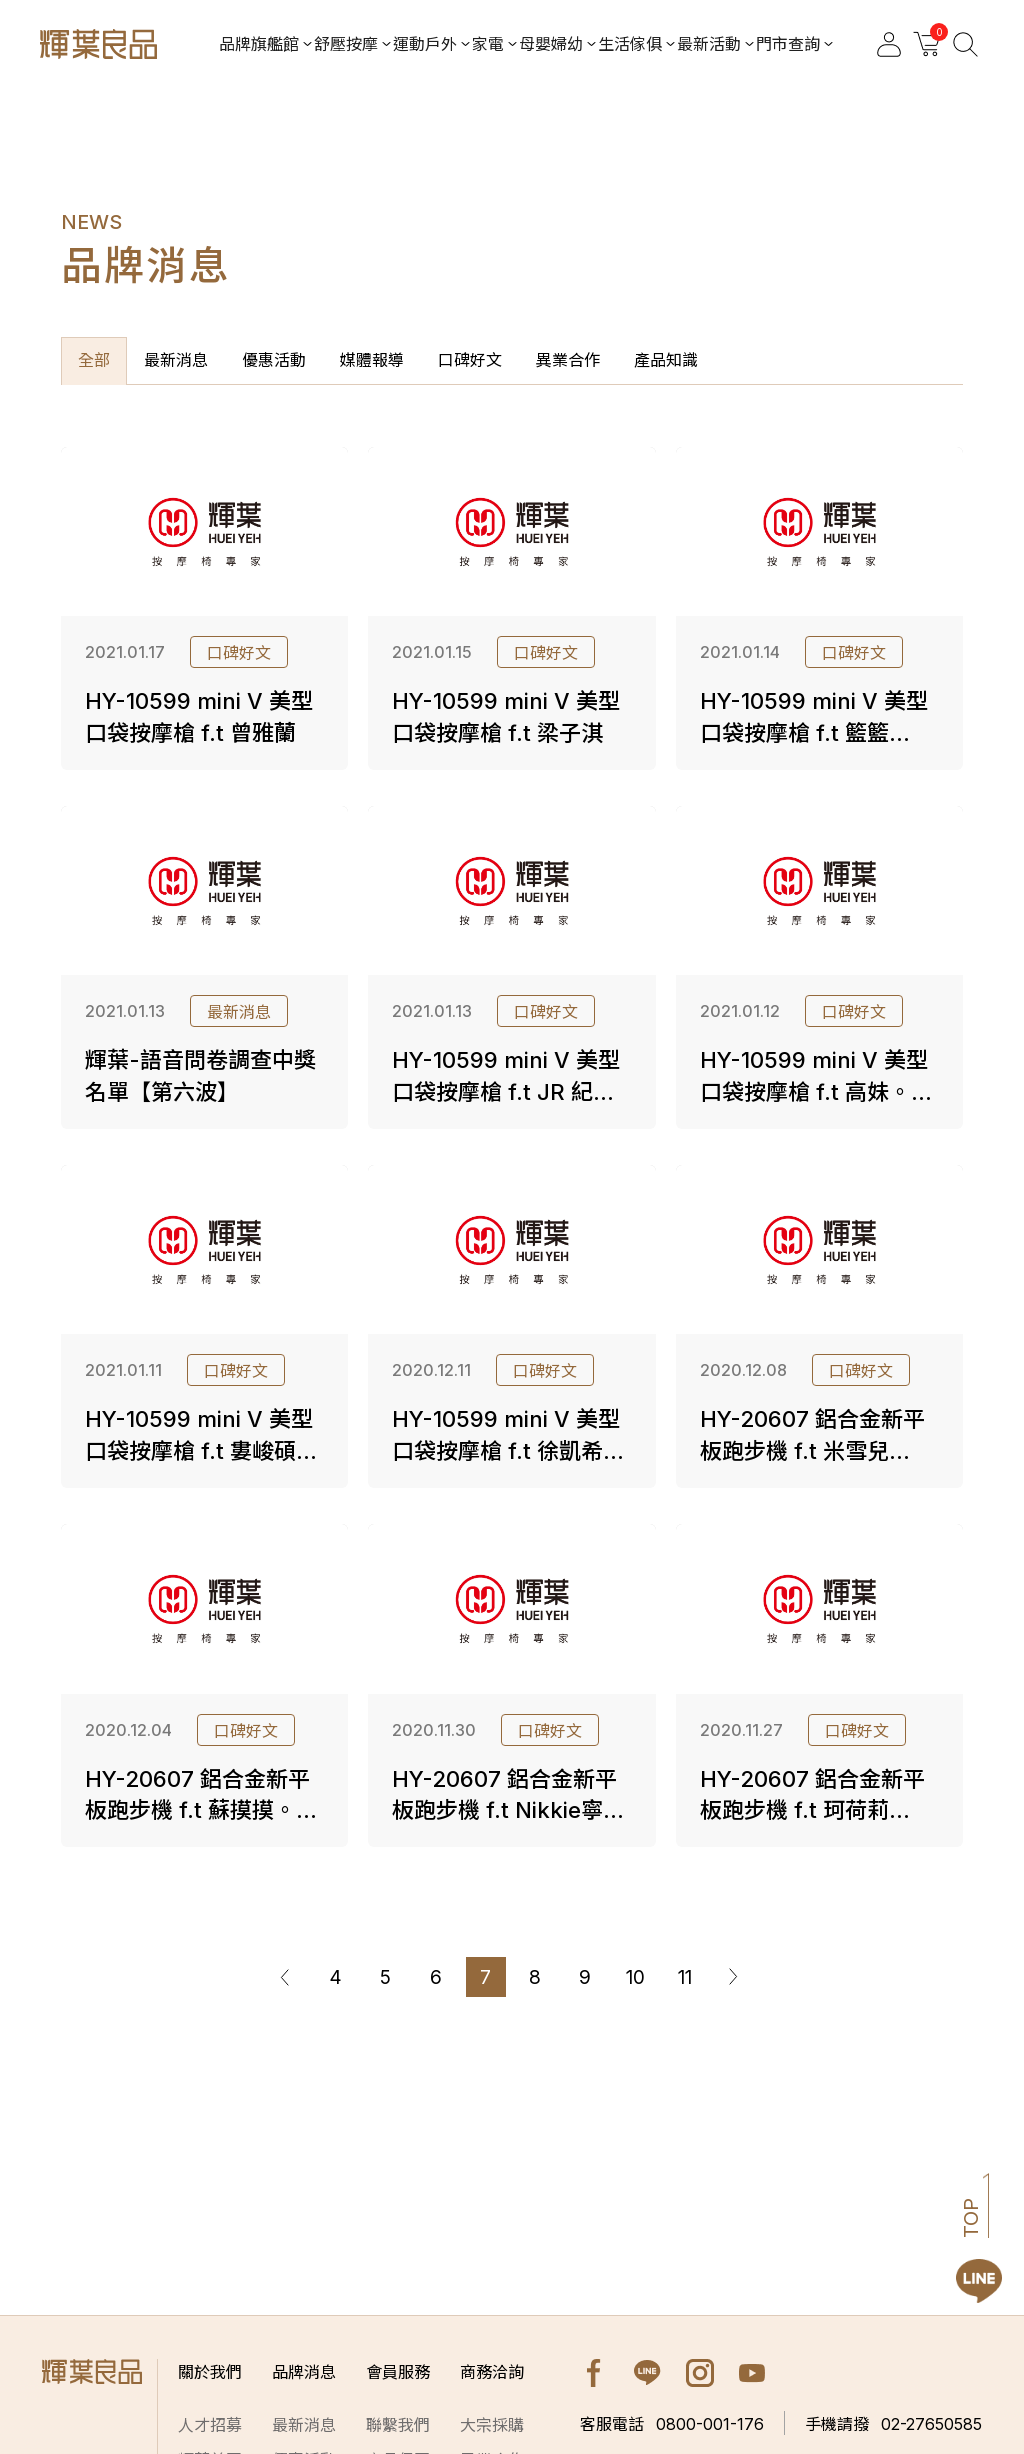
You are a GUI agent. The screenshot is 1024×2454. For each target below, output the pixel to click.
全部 (94, 360)
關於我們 (210, 2372)
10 (635, 1977)
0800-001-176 (672, 2424)
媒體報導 (372, 360)
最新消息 (176, 360)
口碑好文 (470, 360)
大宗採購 (492, 2425)
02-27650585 (893, 2424)
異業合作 (568, 360)
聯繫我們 (398, 2425)
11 (685, 1977)
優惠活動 (274, 360)
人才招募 (210, 2425)
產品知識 (666, 360)
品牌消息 (304, 2372)
